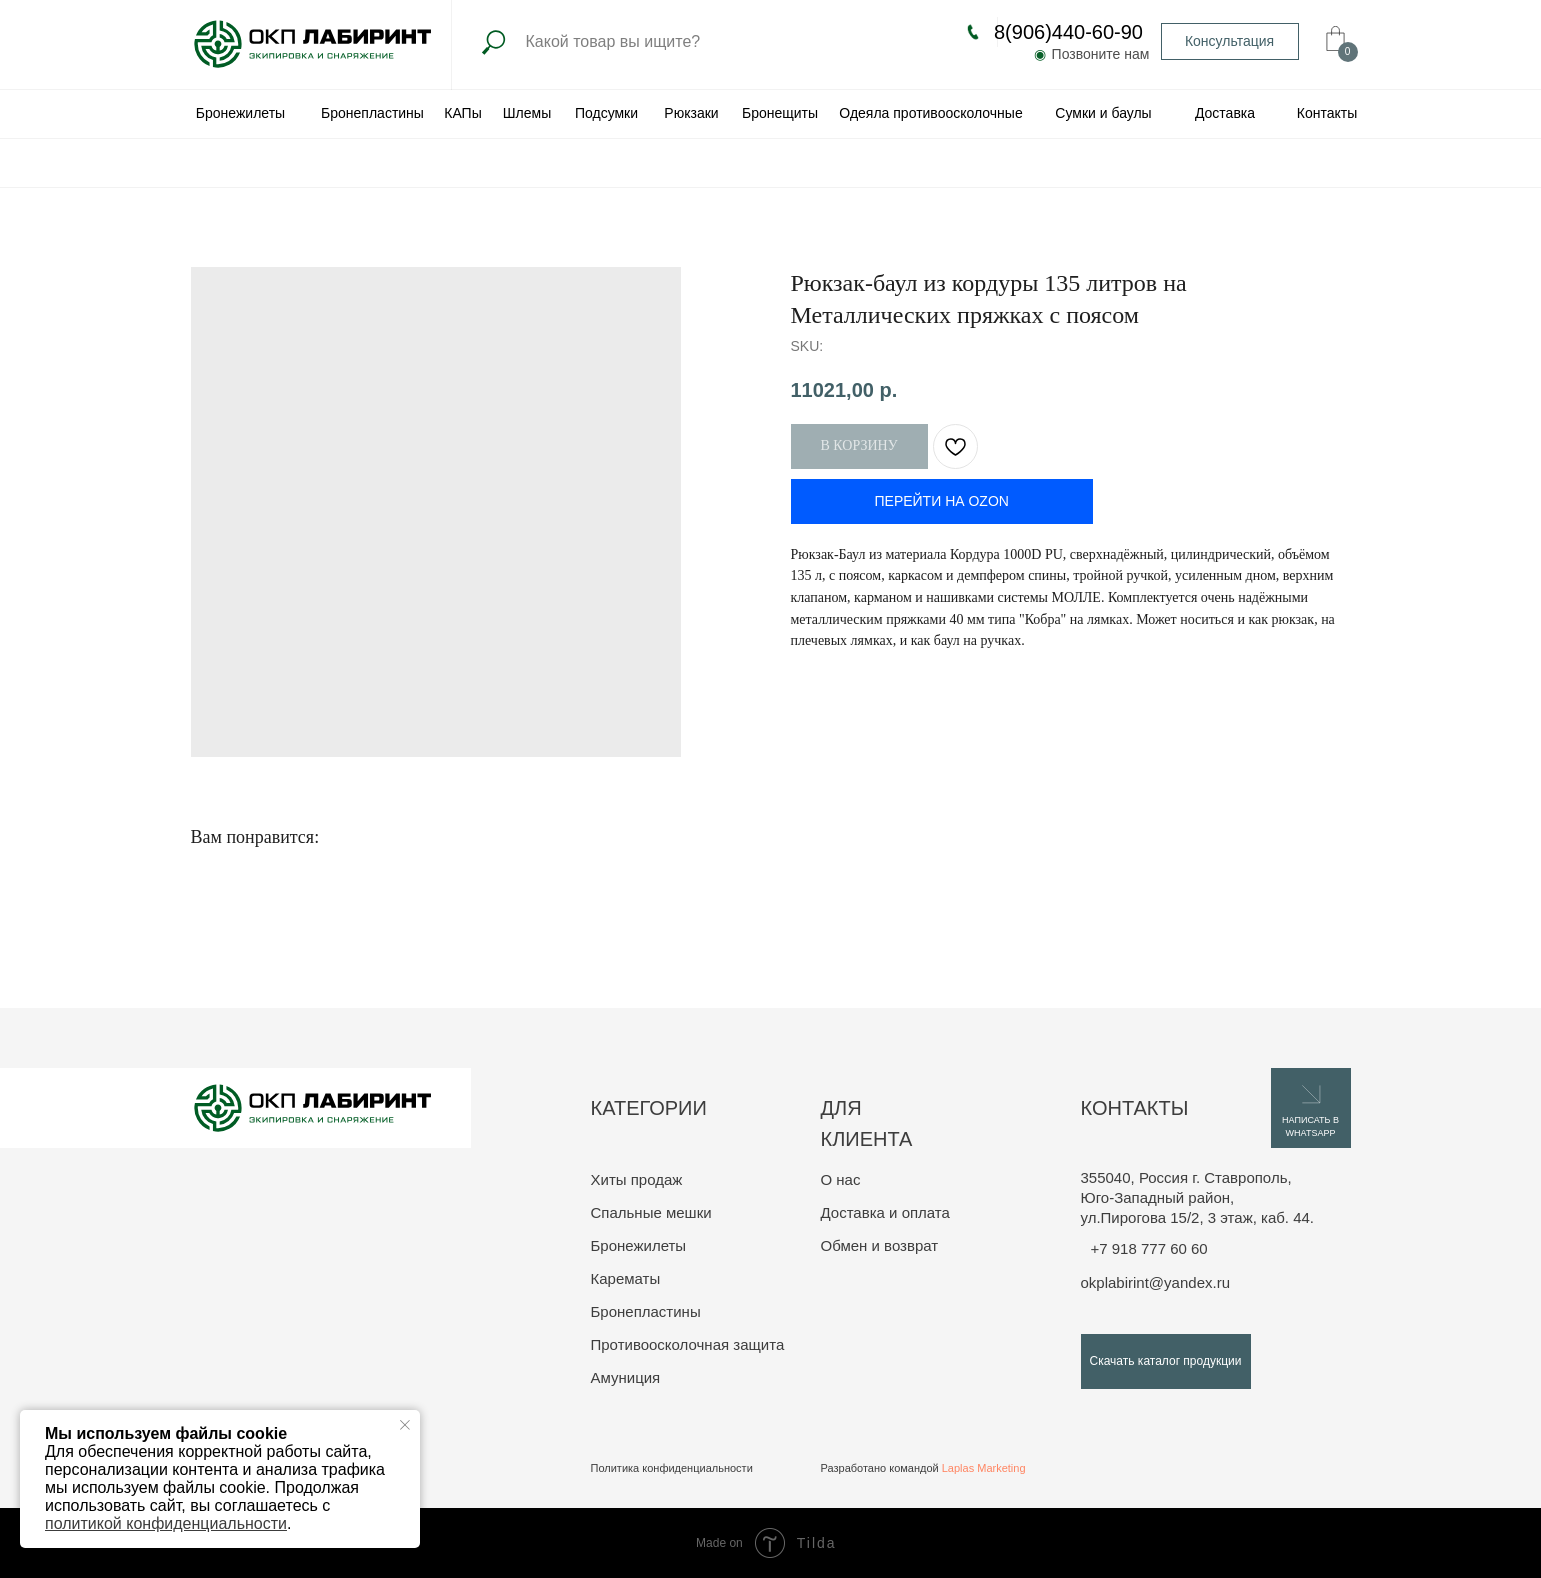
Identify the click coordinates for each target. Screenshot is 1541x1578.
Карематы (626, 1278)
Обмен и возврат (880, 1245)
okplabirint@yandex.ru (1155, 1282)
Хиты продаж (637, 1179)
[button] (1230, 41)
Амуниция (626, 1377)
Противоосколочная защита (688, 1344)
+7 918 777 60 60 (1149, 1248)
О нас (841, 1179)
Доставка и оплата (885, 1212)
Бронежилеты (639, 1245)
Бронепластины (646, 1311)
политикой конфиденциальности (166, 1523)
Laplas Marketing (984, 1468)
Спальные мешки (651, 1212)
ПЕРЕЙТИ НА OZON (941, 501)
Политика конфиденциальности (672, 1468)
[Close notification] (405, 1425)
